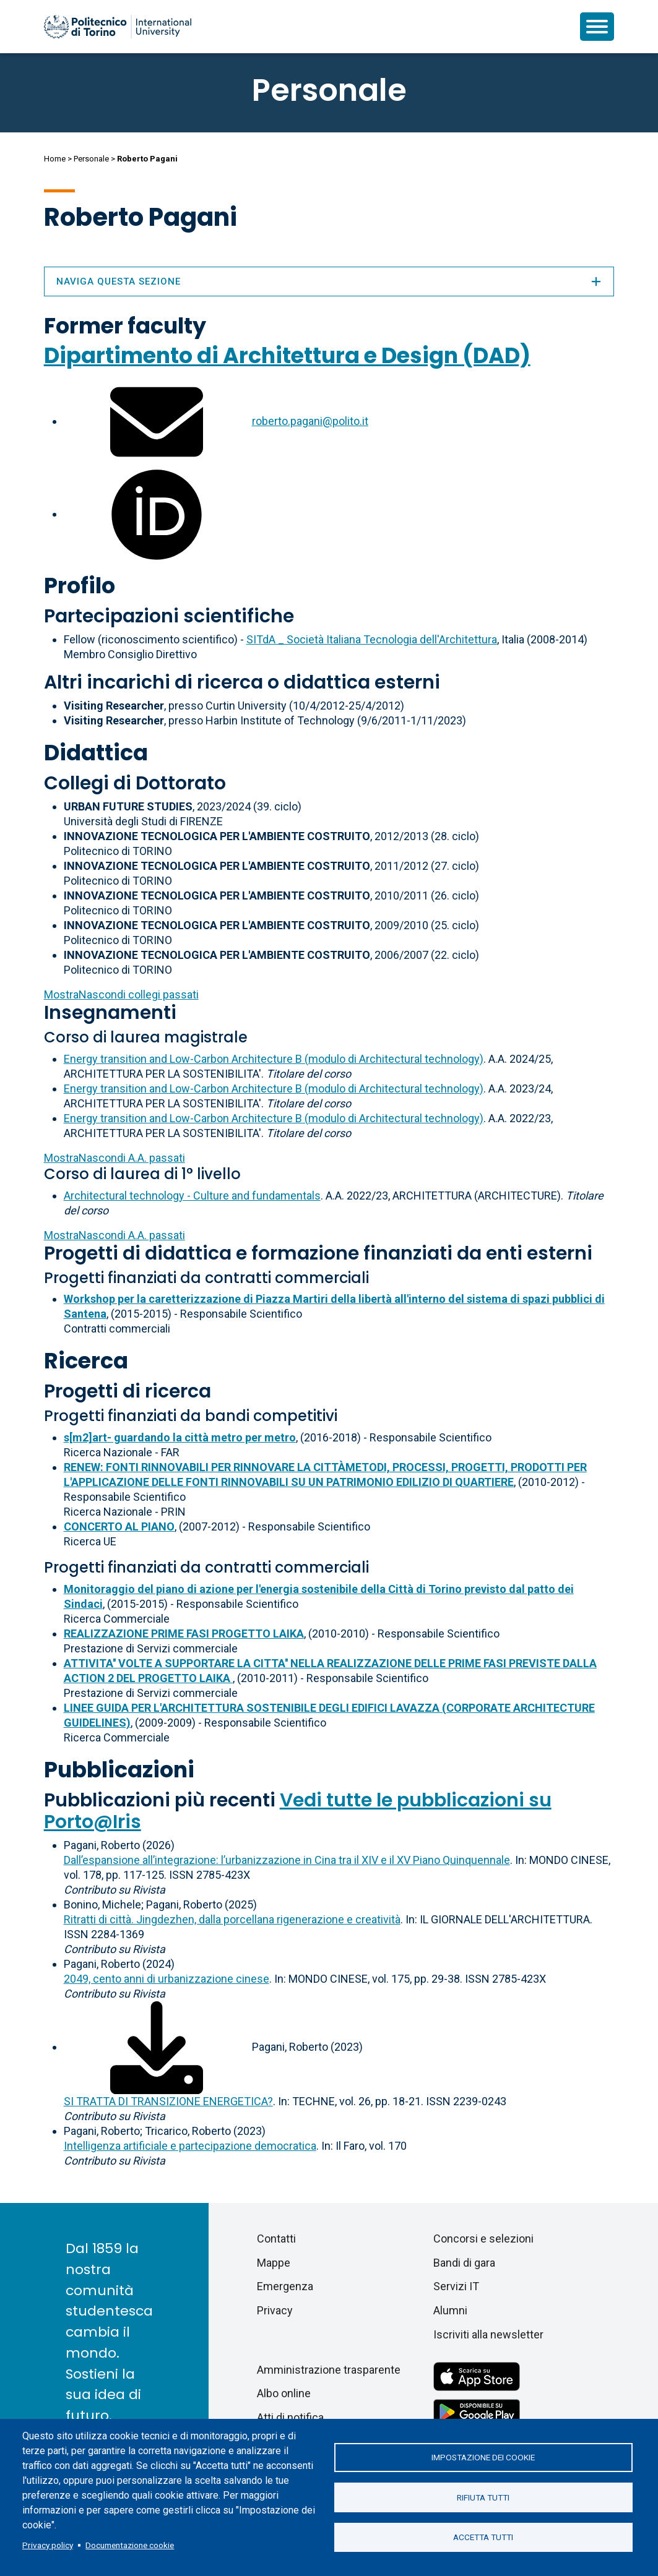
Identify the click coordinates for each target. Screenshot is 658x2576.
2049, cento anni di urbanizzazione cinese (166, 1978)
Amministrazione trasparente (328, 2369)
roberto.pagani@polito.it (310, 420)
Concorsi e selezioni (483, 2238)
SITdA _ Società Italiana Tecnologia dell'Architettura (371, 639)
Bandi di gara (464, 2262)
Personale (91, 158)
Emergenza (285, 2286)
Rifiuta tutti (483, 2497)
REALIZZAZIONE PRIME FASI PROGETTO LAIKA (184, 1633)
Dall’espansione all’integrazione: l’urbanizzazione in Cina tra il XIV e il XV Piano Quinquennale (287, 1859)
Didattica (96, 752)
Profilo (79, 585)
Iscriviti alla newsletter (488, 2334)
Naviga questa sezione (329, 281)
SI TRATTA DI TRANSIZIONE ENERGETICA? (168, 2101)
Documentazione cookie (129, 2545)
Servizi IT (456, 2286)
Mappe (273, 2262)
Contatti (276, 2238)
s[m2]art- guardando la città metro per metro (180, 1437)
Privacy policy (47, 2545)
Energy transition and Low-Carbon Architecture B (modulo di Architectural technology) (273, 1058)
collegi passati (121, 994)
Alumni (450, 2310)
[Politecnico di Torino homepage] (117, 26)
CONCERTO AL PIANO (119, 1526)
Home (55, 158)
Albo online (284, 2393)
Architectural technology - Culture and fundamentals (192, 1195)
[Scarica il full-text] (156, 2046)
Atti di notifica (290, 2417)
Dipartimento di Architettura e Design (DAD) (287, 355)
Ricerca (86, 1361)
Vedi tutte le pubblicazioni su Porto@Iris (298, 1811)
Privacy (275, 2310)
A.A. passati (114, 1157)
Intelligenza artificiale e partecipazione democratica (190, 2145)
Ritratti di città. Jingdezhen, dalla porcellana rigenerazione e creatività (232, 1919)
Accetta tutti (483, 2538)
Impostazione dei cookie (483, 2457)
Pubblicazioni (119, 1769)
